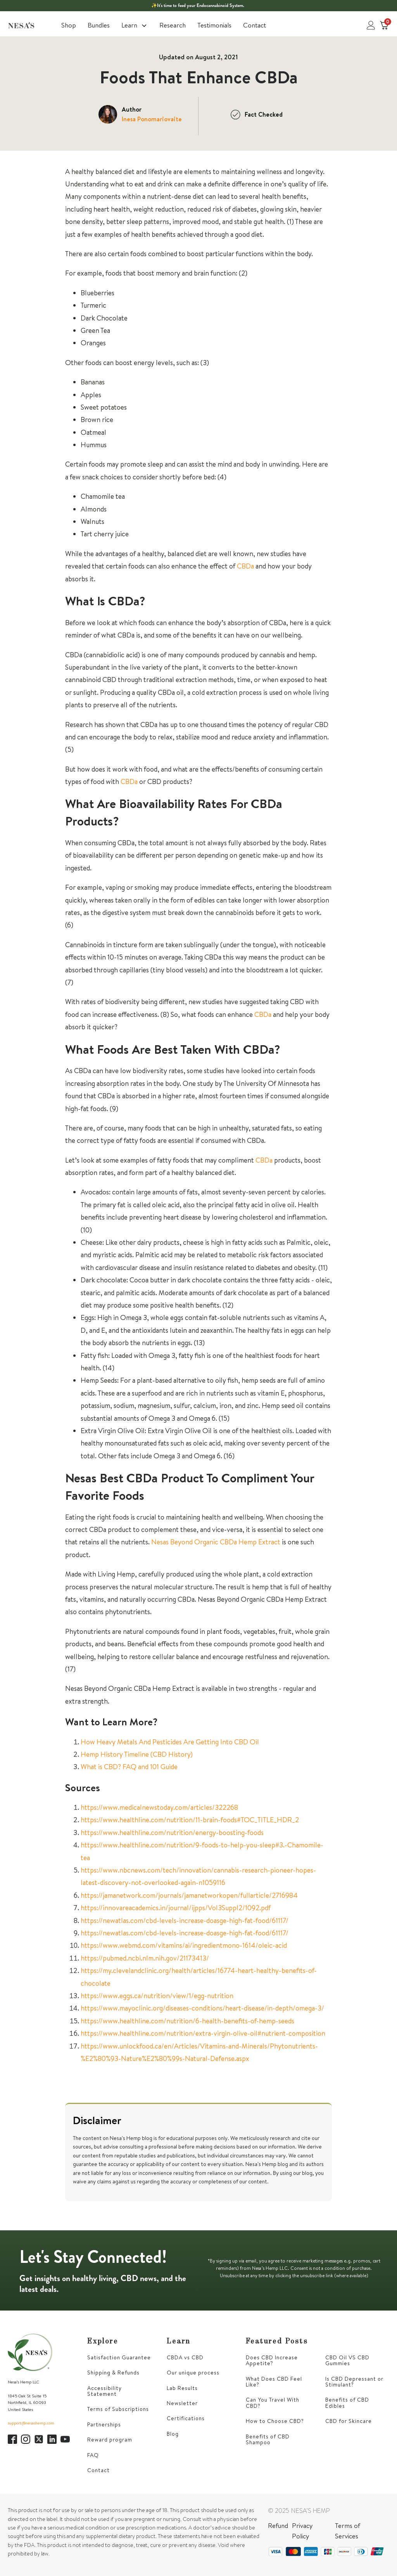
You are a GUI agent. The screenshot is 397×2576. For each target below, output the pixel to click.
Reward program (109, 2440)
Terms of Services (347, 2530)
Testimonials (214, 25)
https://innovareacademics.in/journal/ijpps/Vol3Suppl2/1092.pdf (176, 1908)
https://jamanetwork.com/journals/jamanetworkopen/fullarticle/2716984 (189, 1895)
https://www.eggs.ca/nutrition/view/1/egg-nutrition (157, 1995)
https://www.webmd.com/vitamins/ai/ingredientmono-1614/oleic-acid (184, 1945)
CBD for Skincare (348, 2421)
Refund (278, 2525)
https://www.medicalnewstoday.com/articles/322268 (159, 1807)
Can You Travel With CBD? (272, 2403)
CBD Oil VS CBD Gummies (347, 2361)
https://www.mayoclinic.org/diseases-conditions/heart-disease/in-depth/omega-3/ (202, 2008)
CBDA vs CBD (185, 2358)
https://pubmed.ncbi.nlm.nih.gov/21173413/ (145, 1958)
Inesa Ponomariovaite (152, 119)
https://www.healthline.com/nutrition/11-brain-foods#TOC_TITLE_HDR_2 (190, 1820)
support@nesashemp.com (31, 2423)
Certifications (186, 2418)
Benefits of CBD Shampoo (268, 2440)
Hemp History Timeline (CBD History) (137, 1754)
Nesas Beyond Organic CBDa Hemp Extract (215, 1542)
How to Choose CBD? (275, 2421)
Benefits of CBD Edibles (347, 2403)
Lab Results (182, 2388)
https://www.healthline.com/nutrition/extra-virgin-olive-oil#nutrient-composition (203, 2033)
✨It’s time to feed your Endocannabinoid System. (197, 5)
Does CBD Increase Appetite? (272, 2361)
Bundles (99, 25)
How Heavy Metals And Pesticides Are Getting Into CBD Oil (170, 1742)
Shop (68, 25)
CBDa (245, 566)
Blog (173, 2434)
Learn (134, 25)
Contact (254, 25)
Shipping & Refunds (113, 2373)
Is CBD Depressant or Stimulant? (354, 2382)
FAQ (93, 2455)
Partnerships (104, 2425)
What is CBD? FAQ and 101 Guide (129, 1766)
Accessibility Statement (104, 2391)
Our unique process (193, 2373)
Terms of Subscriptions (118, 2409)
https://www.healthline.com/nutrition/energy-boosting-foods (172, 1832)
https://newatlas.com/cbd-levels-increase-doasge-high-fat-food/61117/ (184, 1920)
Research (172, 25)
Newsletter (182, 2403)
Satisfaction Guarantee (119, 2358)
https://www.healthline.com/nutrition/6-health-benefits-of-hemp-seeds (187, 2021)
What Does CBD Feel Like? (274, 2382)
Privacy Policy (302, 2530)
